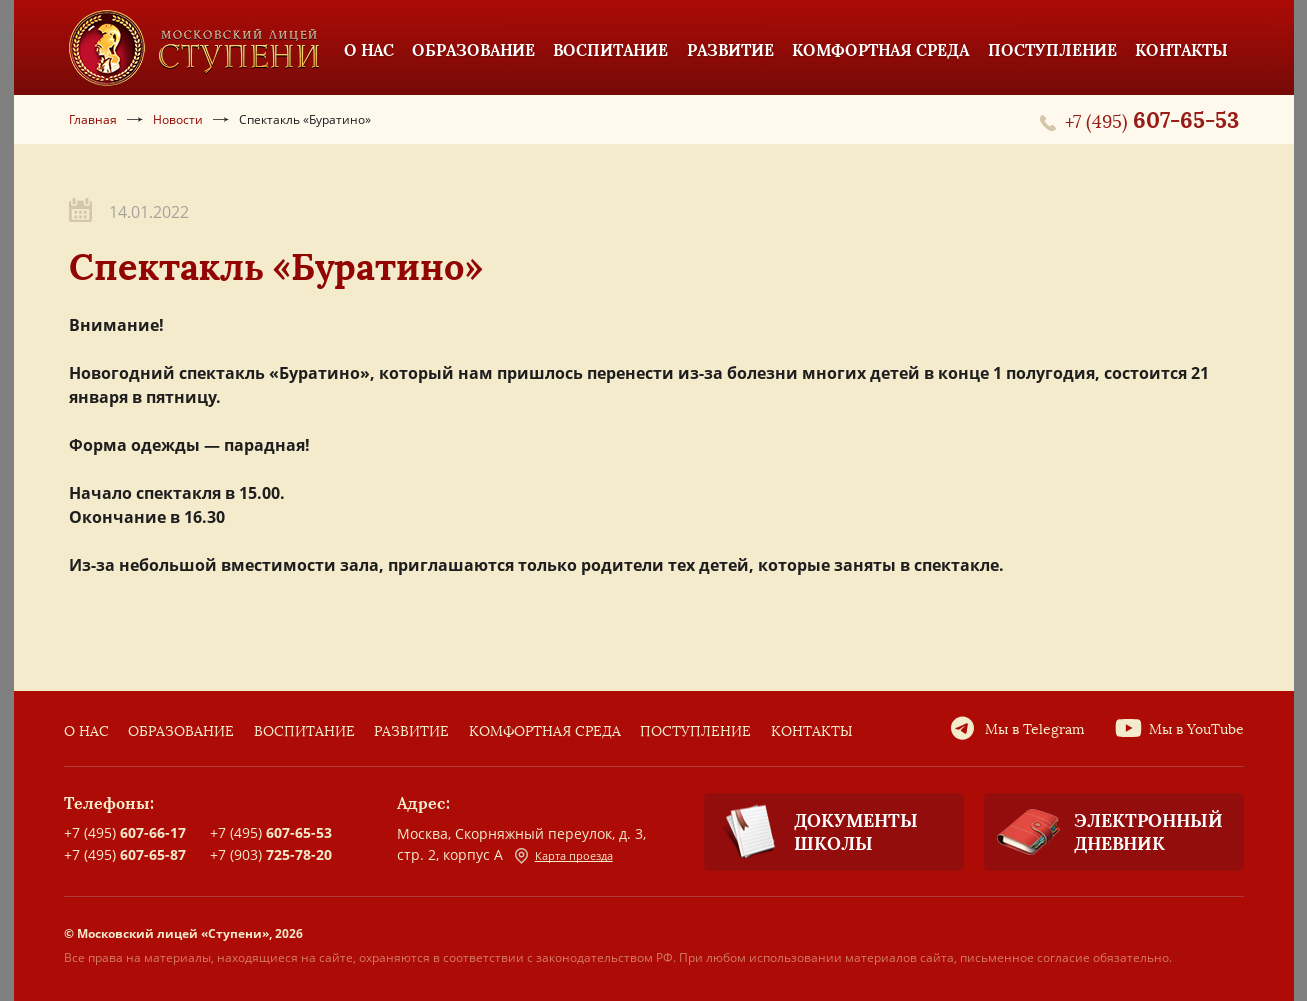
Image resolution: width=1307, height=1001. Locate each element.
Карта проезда (564, 856)
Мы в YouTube (1196, 729)
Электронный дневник (1103, 832)
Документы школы (811, 832)
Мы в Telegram (1035, 729)
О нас (86, 731)
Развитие (411, 731)
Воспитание (304, 731)
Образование (181, 731)
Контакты (812, 731)
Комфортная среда (545, 731)
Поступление (695, 731)
